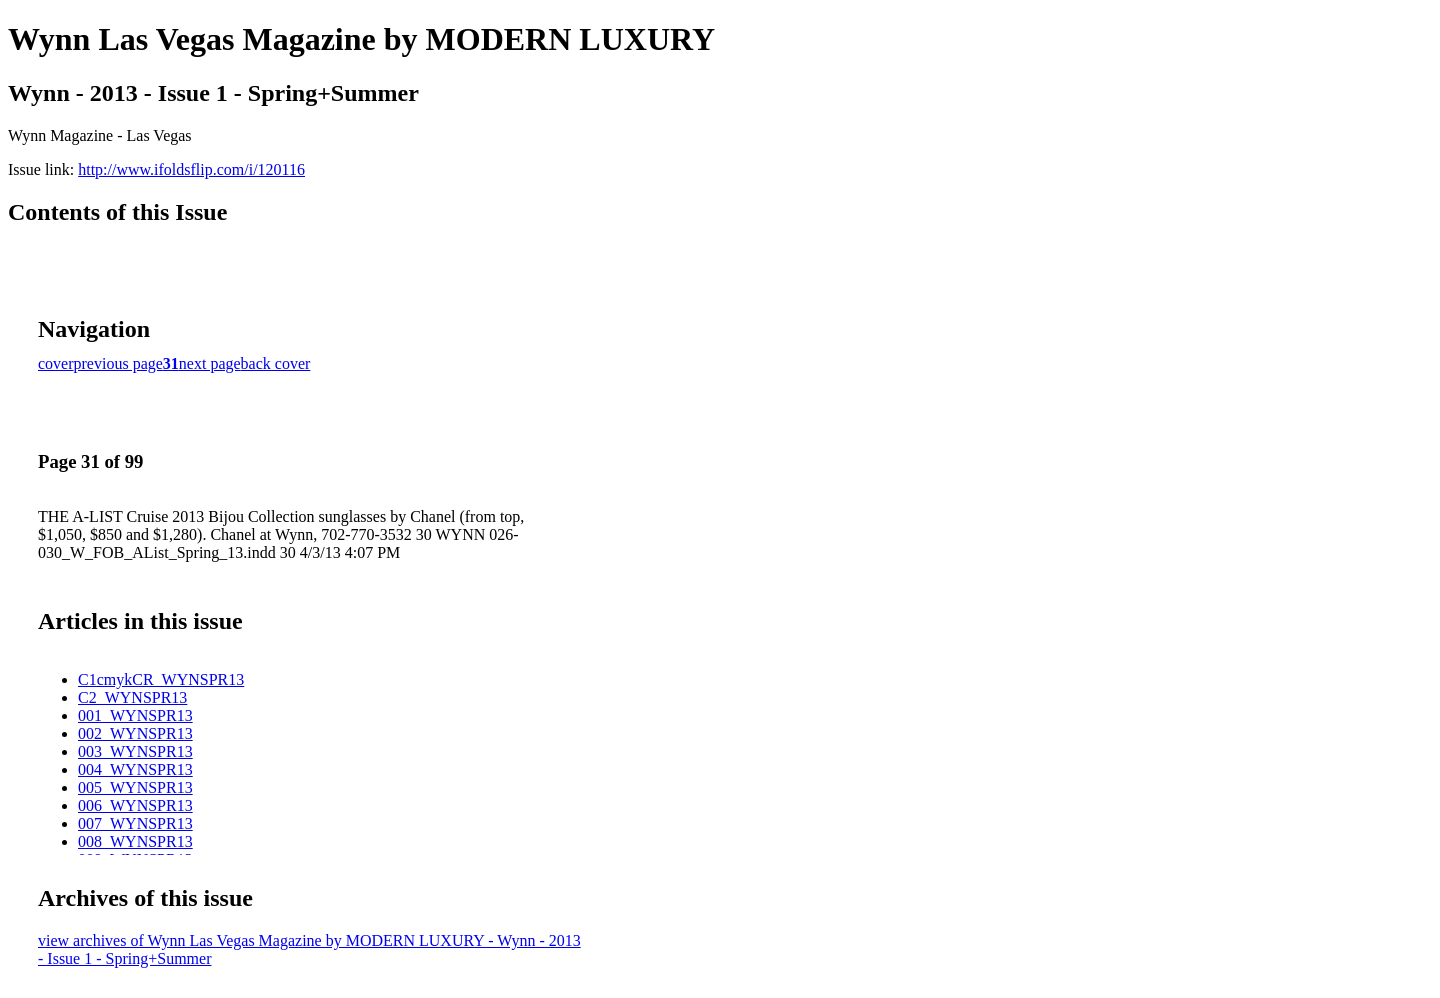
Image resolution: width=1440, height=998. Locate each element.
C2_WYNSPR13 (132, 697)
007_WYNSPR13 (135, 823)
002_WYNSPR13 (135, 733)
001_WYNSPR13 (135, 715)
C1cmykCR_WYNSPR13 (161, 679)
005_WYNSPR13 (135, 787)
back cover (276, 363)
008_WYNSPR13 (135, 841)
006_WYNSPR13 (135, 805)
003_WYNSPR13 (135, 751)
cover (56, 363)
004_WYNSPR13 (135, 769)
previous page (118, 363)
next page (210, 363)
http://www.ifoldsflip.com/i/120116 (191, 169)
